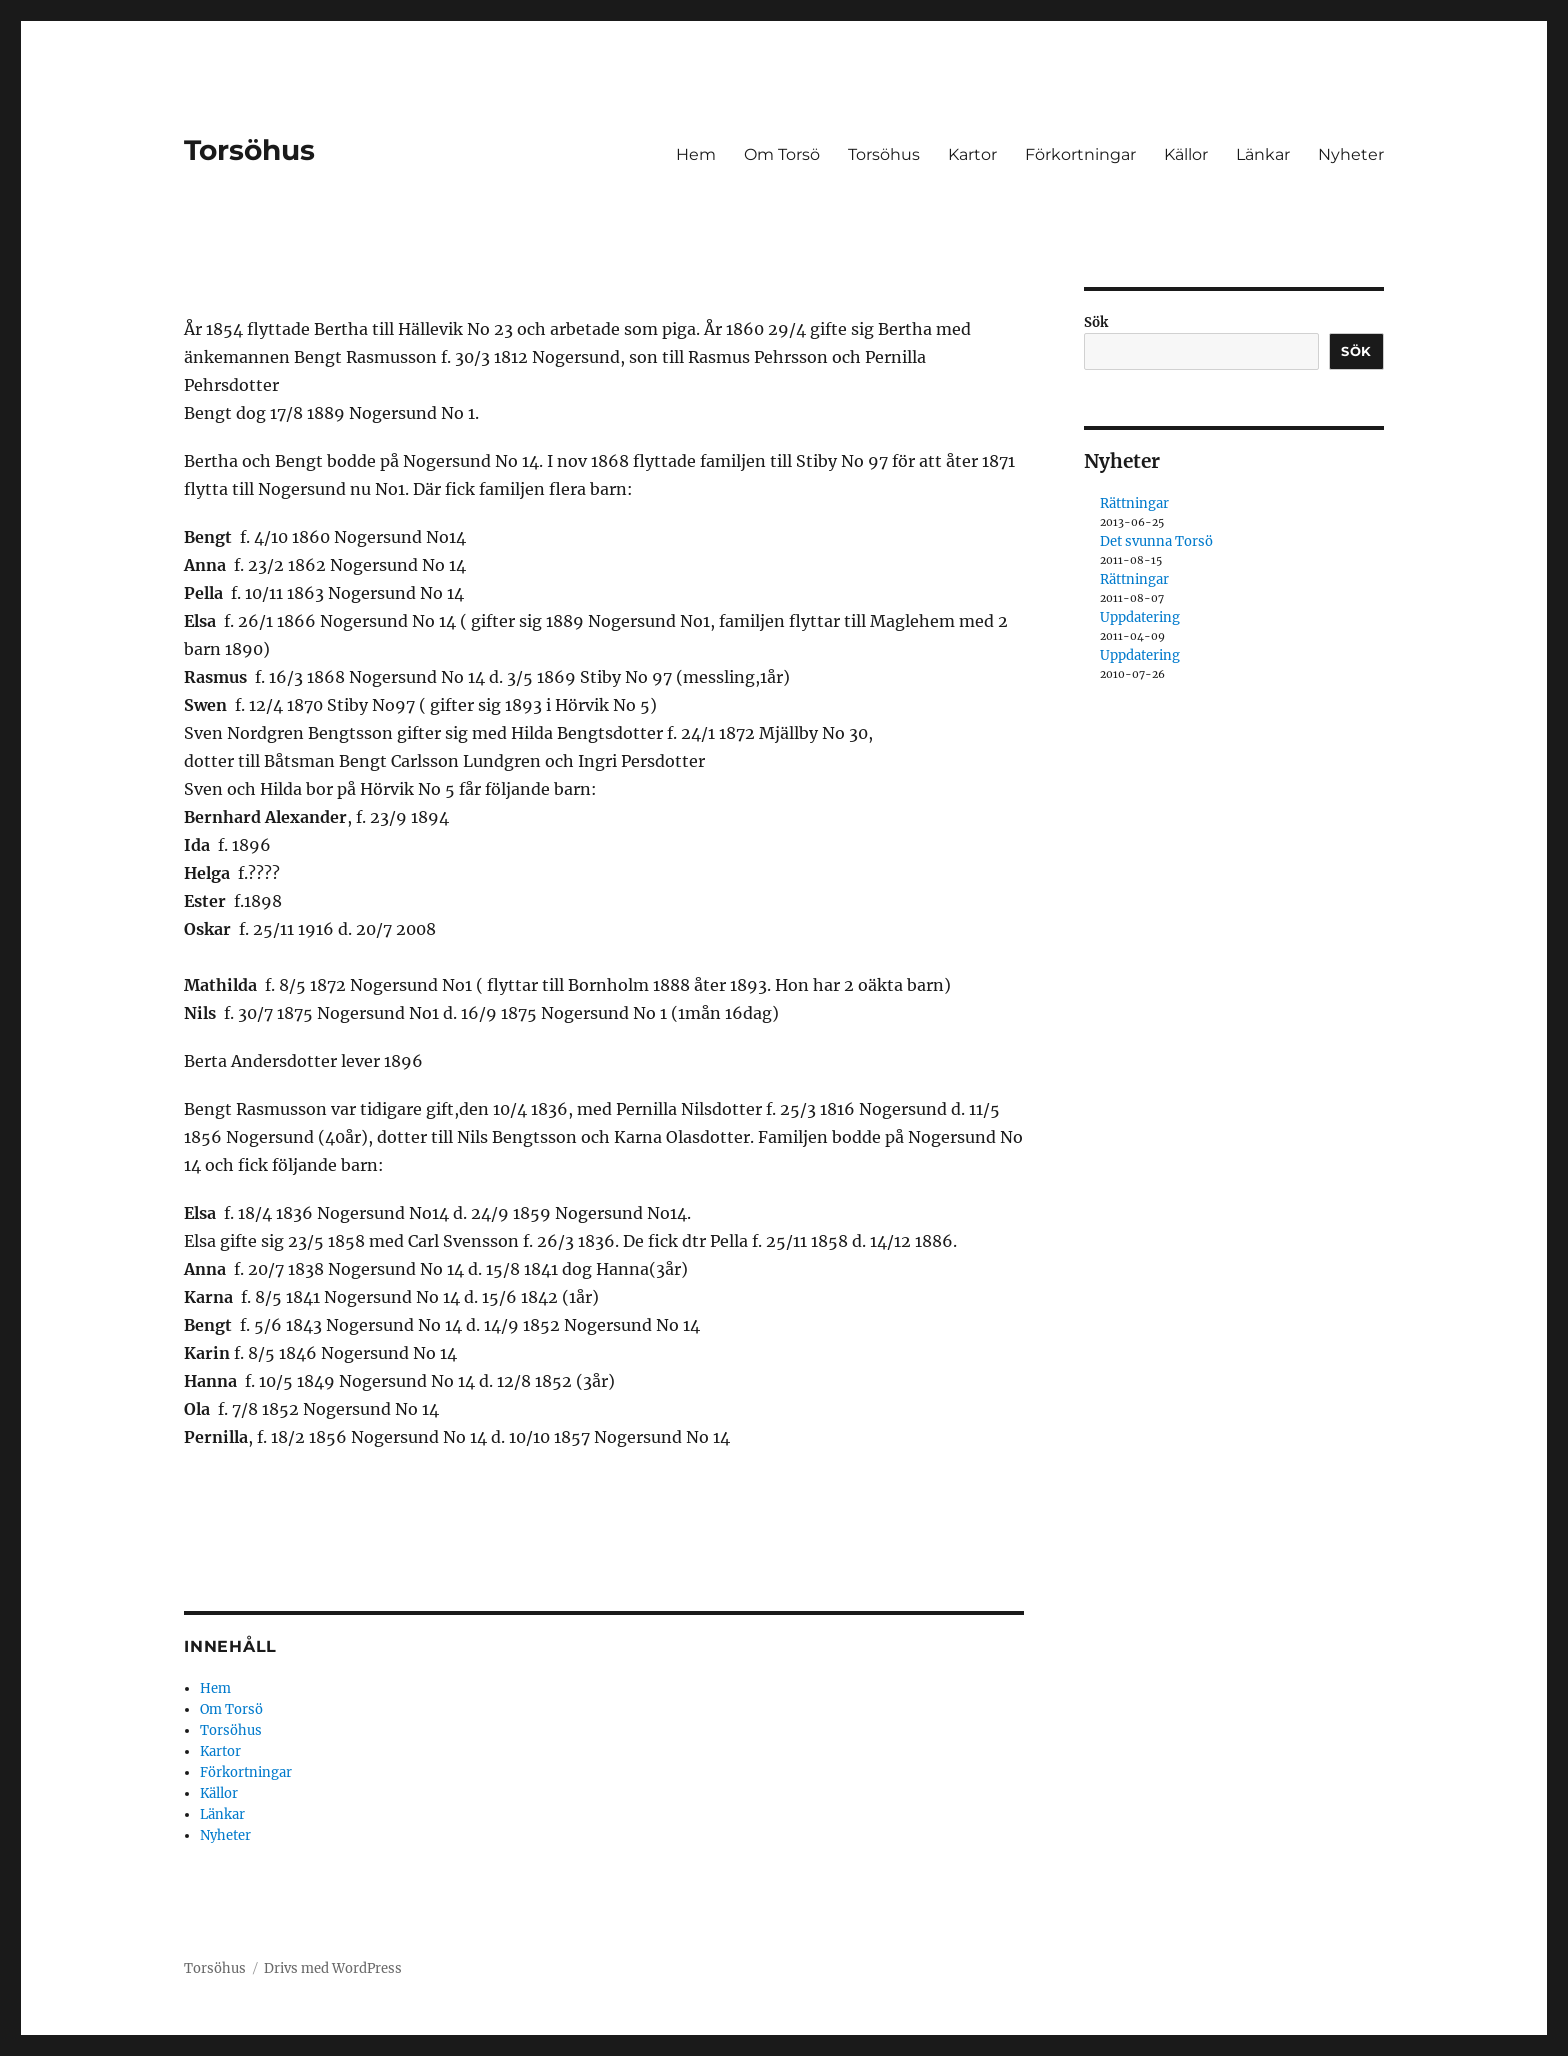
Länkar (1263, 154)
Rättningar (1134, 503)
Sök (1096, 322)
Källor (1186, 154)
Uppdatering (1140, 617)
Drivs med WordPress (333, 1968)
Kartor (972, 154)
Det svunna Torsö (1156, 541)
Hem (696, 154)
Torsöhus (249, 150)
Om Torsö (782, 154)
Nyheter (1351, 154)
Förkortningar (1080, 154)
